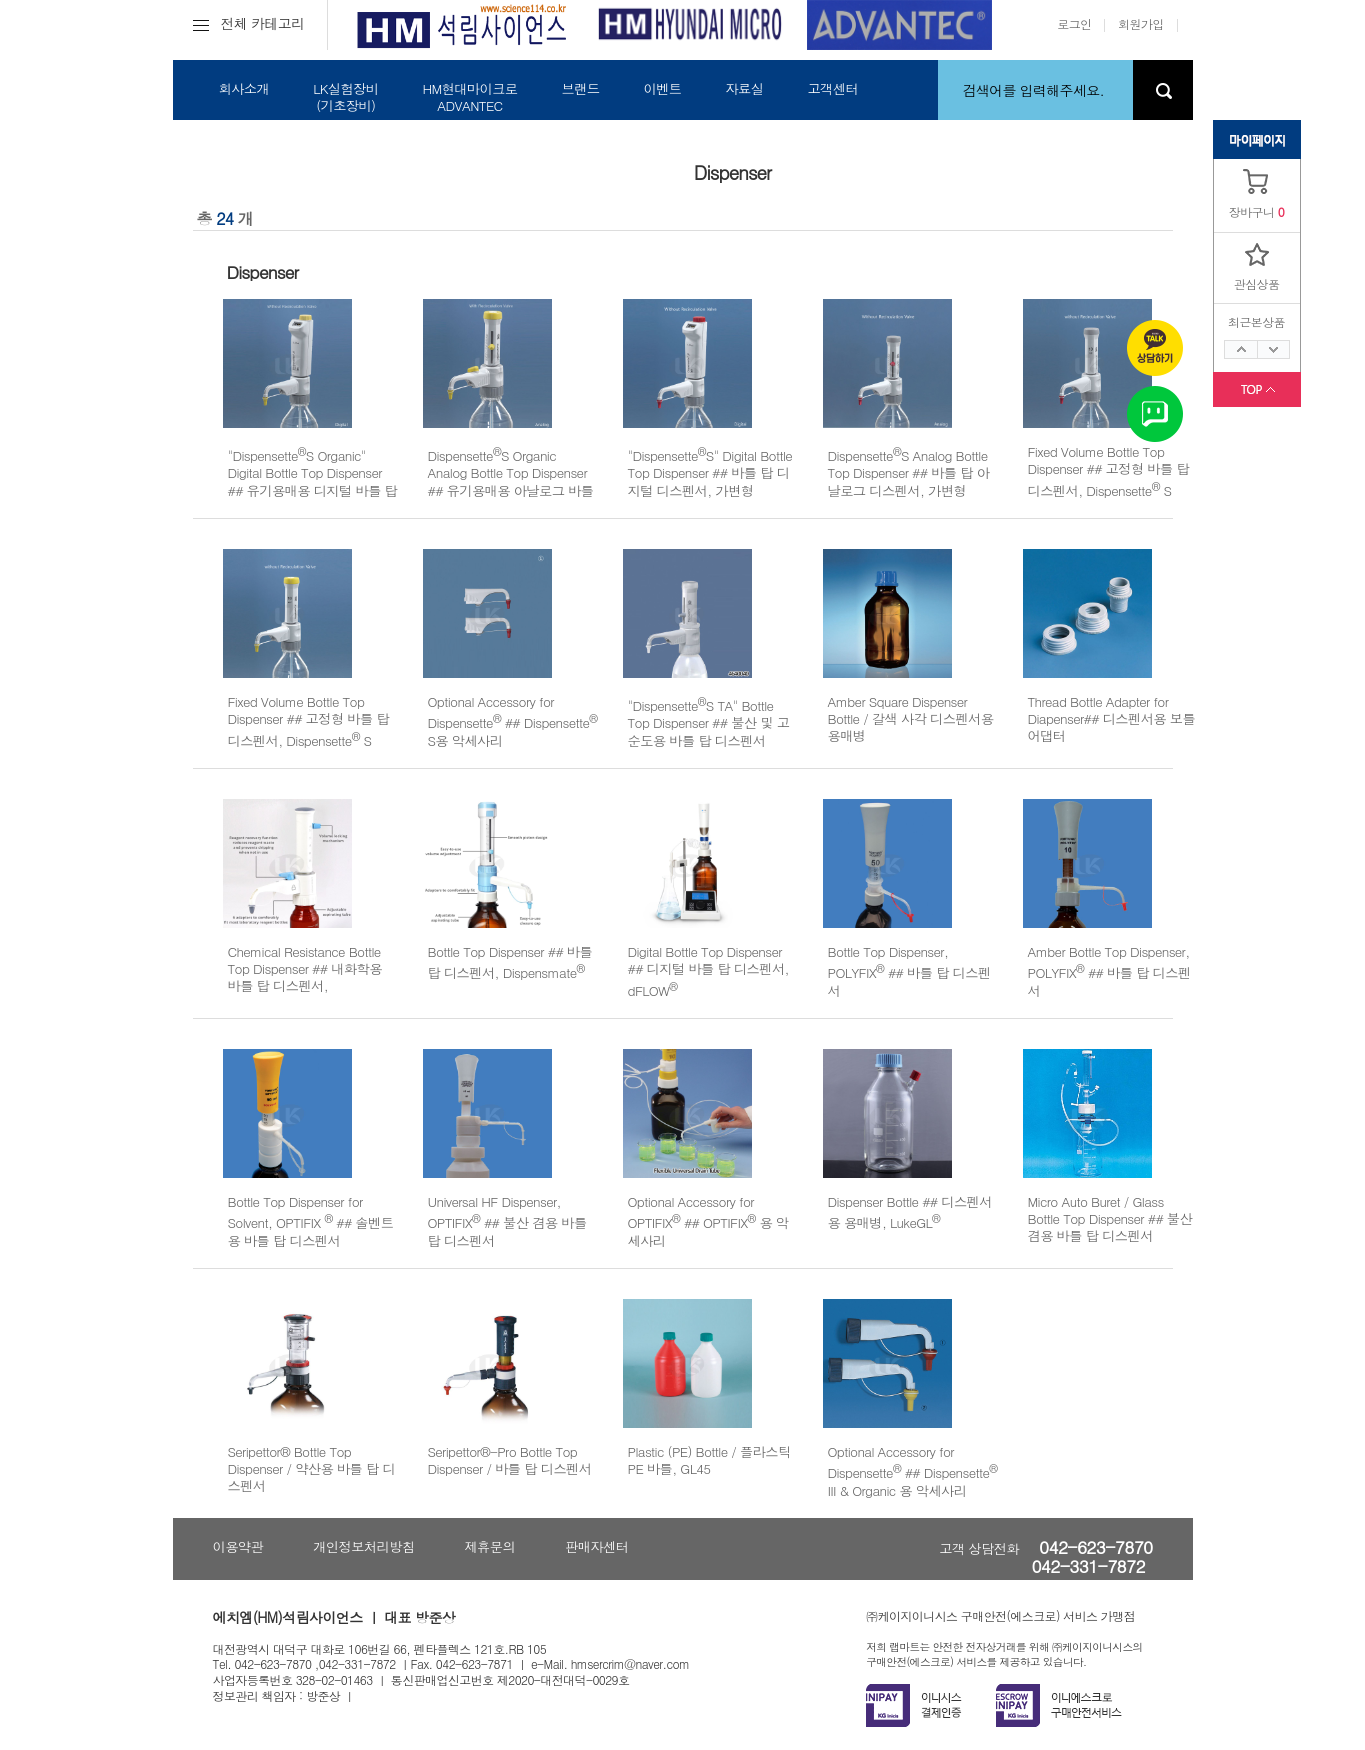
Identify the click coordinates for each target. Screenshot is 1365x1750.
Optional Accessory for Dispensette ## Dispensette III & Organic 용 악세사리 (913, 1471)
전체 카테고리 (249, 23)
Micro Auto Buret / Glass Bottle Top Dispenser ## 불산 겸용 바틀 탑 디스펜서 (1110, 1219)
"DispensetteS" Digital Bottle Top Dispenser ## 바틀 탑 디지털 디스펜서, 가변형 (710, 473)
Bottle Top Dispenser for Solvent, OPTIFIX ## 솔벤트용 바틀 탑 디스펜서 (311, 1221)
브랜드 (580, 88)
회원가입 (1141, 23)
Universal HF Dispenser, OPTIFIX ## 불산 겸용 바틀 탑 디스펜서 (507, 1221)
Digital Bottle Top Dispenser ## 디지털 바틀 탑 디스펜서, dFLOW (708, 971)
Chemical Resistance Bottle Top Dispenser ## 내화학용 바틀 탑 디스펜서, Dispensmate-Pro (305, 979)
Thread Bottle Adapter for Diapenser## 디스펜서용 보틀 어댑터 (1112, 719)
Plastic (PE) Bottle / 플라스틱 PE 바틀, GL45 (709, 1460)
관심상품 (1257, 283)
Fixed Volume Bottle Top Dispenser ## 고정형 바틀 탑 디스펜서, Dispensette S (1109, 471)
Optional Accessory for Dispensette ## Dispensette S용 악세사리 (513, 721)
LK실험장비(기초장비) (345, 97)
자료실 (744, 88)
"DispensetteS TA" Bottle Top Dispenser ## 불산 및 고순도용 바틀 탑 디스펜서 (709, 723)
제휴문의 (489, 1546)
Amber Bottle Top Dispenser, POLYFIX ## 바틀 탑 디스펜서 (1109, 971)
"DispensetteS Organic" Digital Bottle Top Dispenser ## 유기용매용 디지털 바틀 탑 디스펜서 (313, 481)
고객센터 (832, 88)
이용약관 (238, 1546)
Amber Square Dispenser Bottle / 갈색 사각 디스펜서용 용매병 (911, 719)
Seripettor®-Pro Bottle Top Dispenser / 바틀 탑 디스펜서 (510, 1460)
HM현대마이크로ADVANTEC (469, 97)
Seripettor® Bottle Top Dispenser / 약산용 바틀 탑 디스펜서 (312, 1469)
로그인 (1074, 23)
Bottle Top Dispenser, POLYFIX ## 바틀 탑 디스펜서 (909, 971)
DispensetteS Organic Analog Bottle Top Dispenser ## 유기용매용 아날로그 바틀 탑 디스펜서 (511, 481)
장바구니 (1252, 211)
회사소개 (244, 88)
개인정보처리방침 (363, 1546)
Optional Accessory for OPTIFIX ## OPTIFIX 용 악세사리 (708, 1221)
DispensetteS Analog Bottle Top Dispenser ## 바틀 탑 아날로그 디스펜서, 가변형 (909, 473)
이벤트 (662, 88)
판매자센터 (596, 1546)
